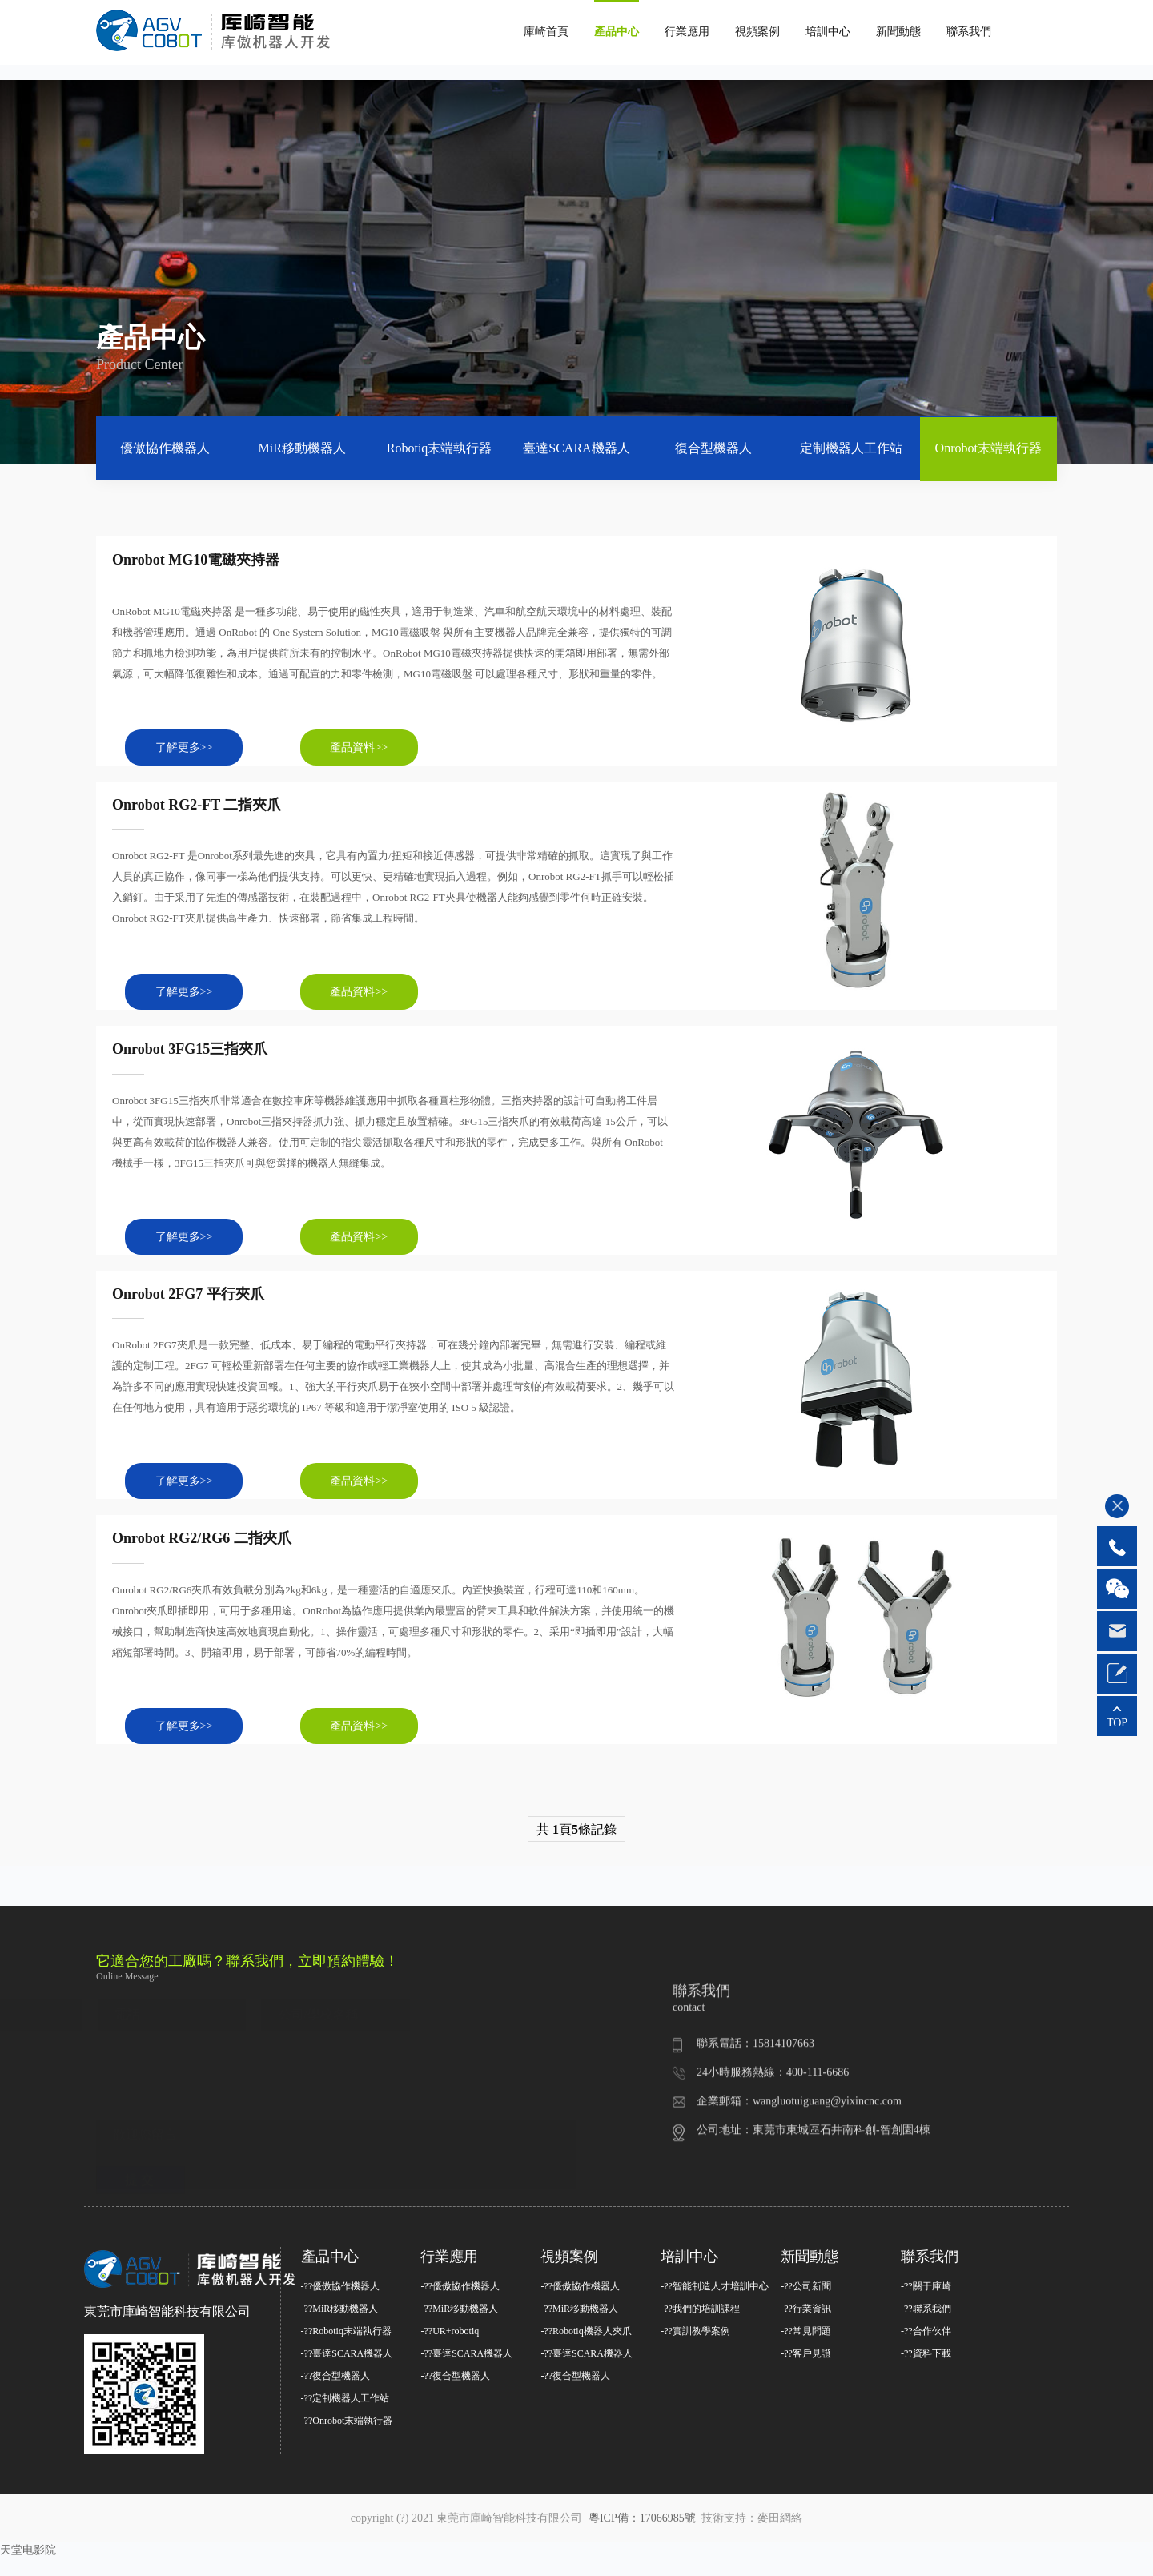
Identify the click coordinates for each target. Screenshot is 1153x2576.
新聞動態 (898, 32)
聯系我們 (968, 32)
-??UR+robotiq (449, 2348)
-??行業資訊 (806, 2326)
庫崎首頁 (546, 32)
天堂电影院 (28, 2568)
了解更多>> (192, 751)
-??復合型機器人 (336, 2393)
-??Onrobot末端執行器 (347, 2438)
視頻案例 (757, 32)
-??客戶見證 (806, 2371)
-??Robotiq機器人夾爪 (585, 2348)
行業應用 (687, 32)
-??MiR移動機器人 (340, 2326)
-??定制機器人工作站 (345, 2415)
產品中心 (616, 32)
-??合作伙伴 (926, 2348)
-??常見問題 (806, 2348)
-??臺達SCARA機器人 (347, 2371)
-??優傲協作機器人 (340, 2303)
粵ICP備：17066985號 (643, 2536)
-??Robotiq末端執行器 (346, 2348)
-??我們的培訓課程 (700, 2326)
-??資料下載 (926, 2371)
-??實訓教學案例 (695, 2348)
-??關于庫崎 (926, 2303)
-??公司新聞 (806, 2303)
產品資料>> (384, 751)
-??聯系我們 (926, 2326)
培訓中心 (827, 32)
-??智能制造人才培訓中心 (715, 2303)
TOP (1117, 1723)
